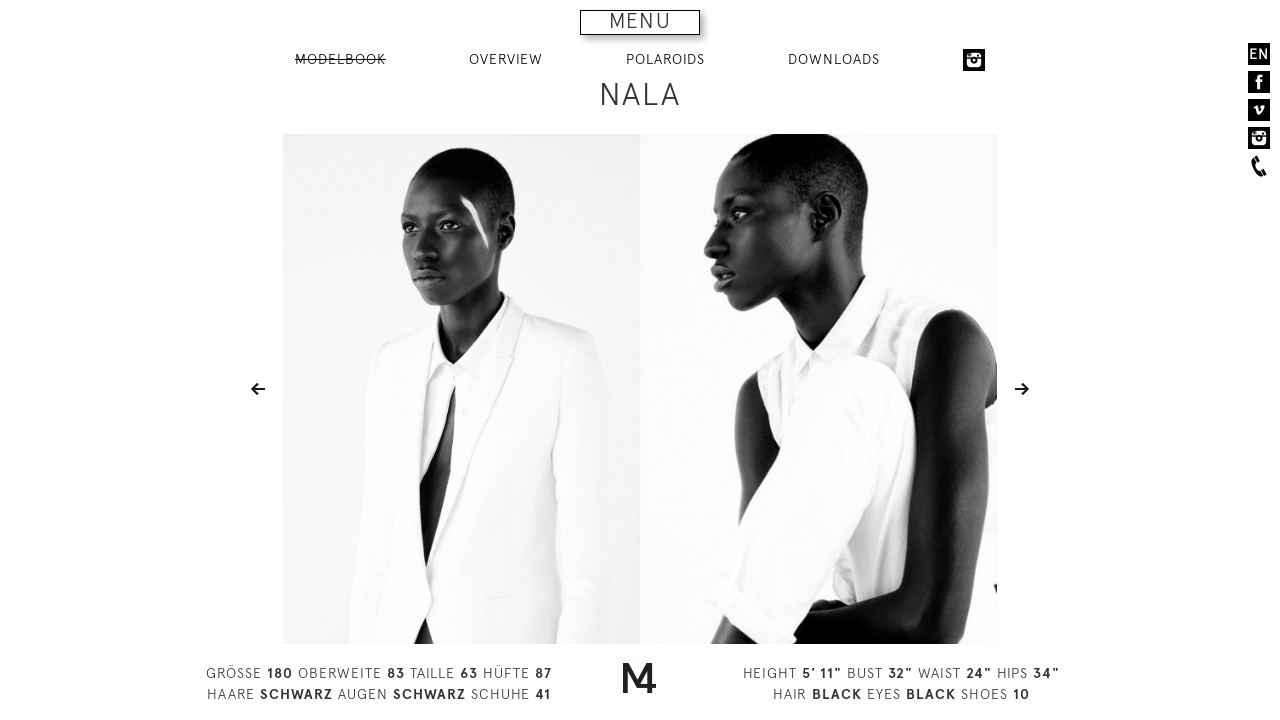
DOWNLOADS (834, 59)
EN (1259, 54)
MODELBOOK (340, 59)
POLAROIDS (665, 59)
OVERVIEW (506, 59)
